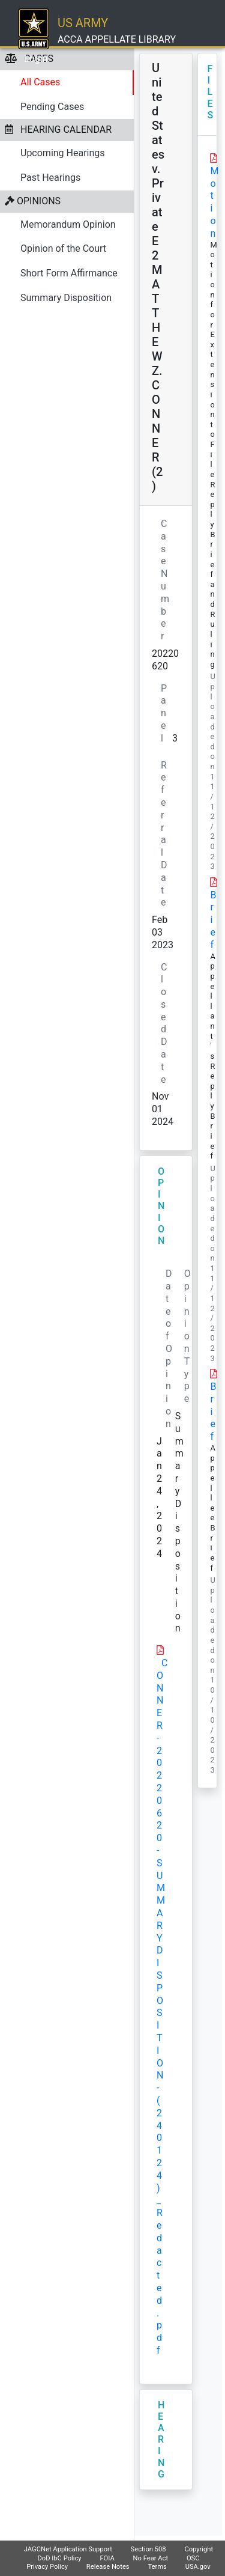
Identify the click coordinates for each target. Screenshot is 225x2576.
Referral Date (164, 834)
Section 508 (148, 2549)
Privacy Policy (47, 2567)
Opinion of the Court (63, 248)
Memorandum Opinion (68, 224)
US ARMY (83, 23)
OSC (193, 2558)
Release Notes (108, 2567)
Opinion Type (187, 1336)
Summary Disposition (66, 297)
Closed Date (164, 1023)
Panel (164, 713)
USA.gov (198, 2567)
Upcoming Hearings (62, 153)
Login (35, 58)
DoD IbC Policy (59, 2558)
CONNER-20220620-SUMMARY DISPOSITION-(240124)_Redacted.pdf (162, 2006)
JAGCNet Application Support (68, 2549)
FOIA (107, 2558)
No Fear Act (151, 2558)
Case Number (165, 580)
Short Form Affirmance (69, 273)
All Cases (40, 82)
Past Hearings (50, 177)
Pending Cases (52, 106)
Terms (157, 2567)
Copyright (198, 2549)
